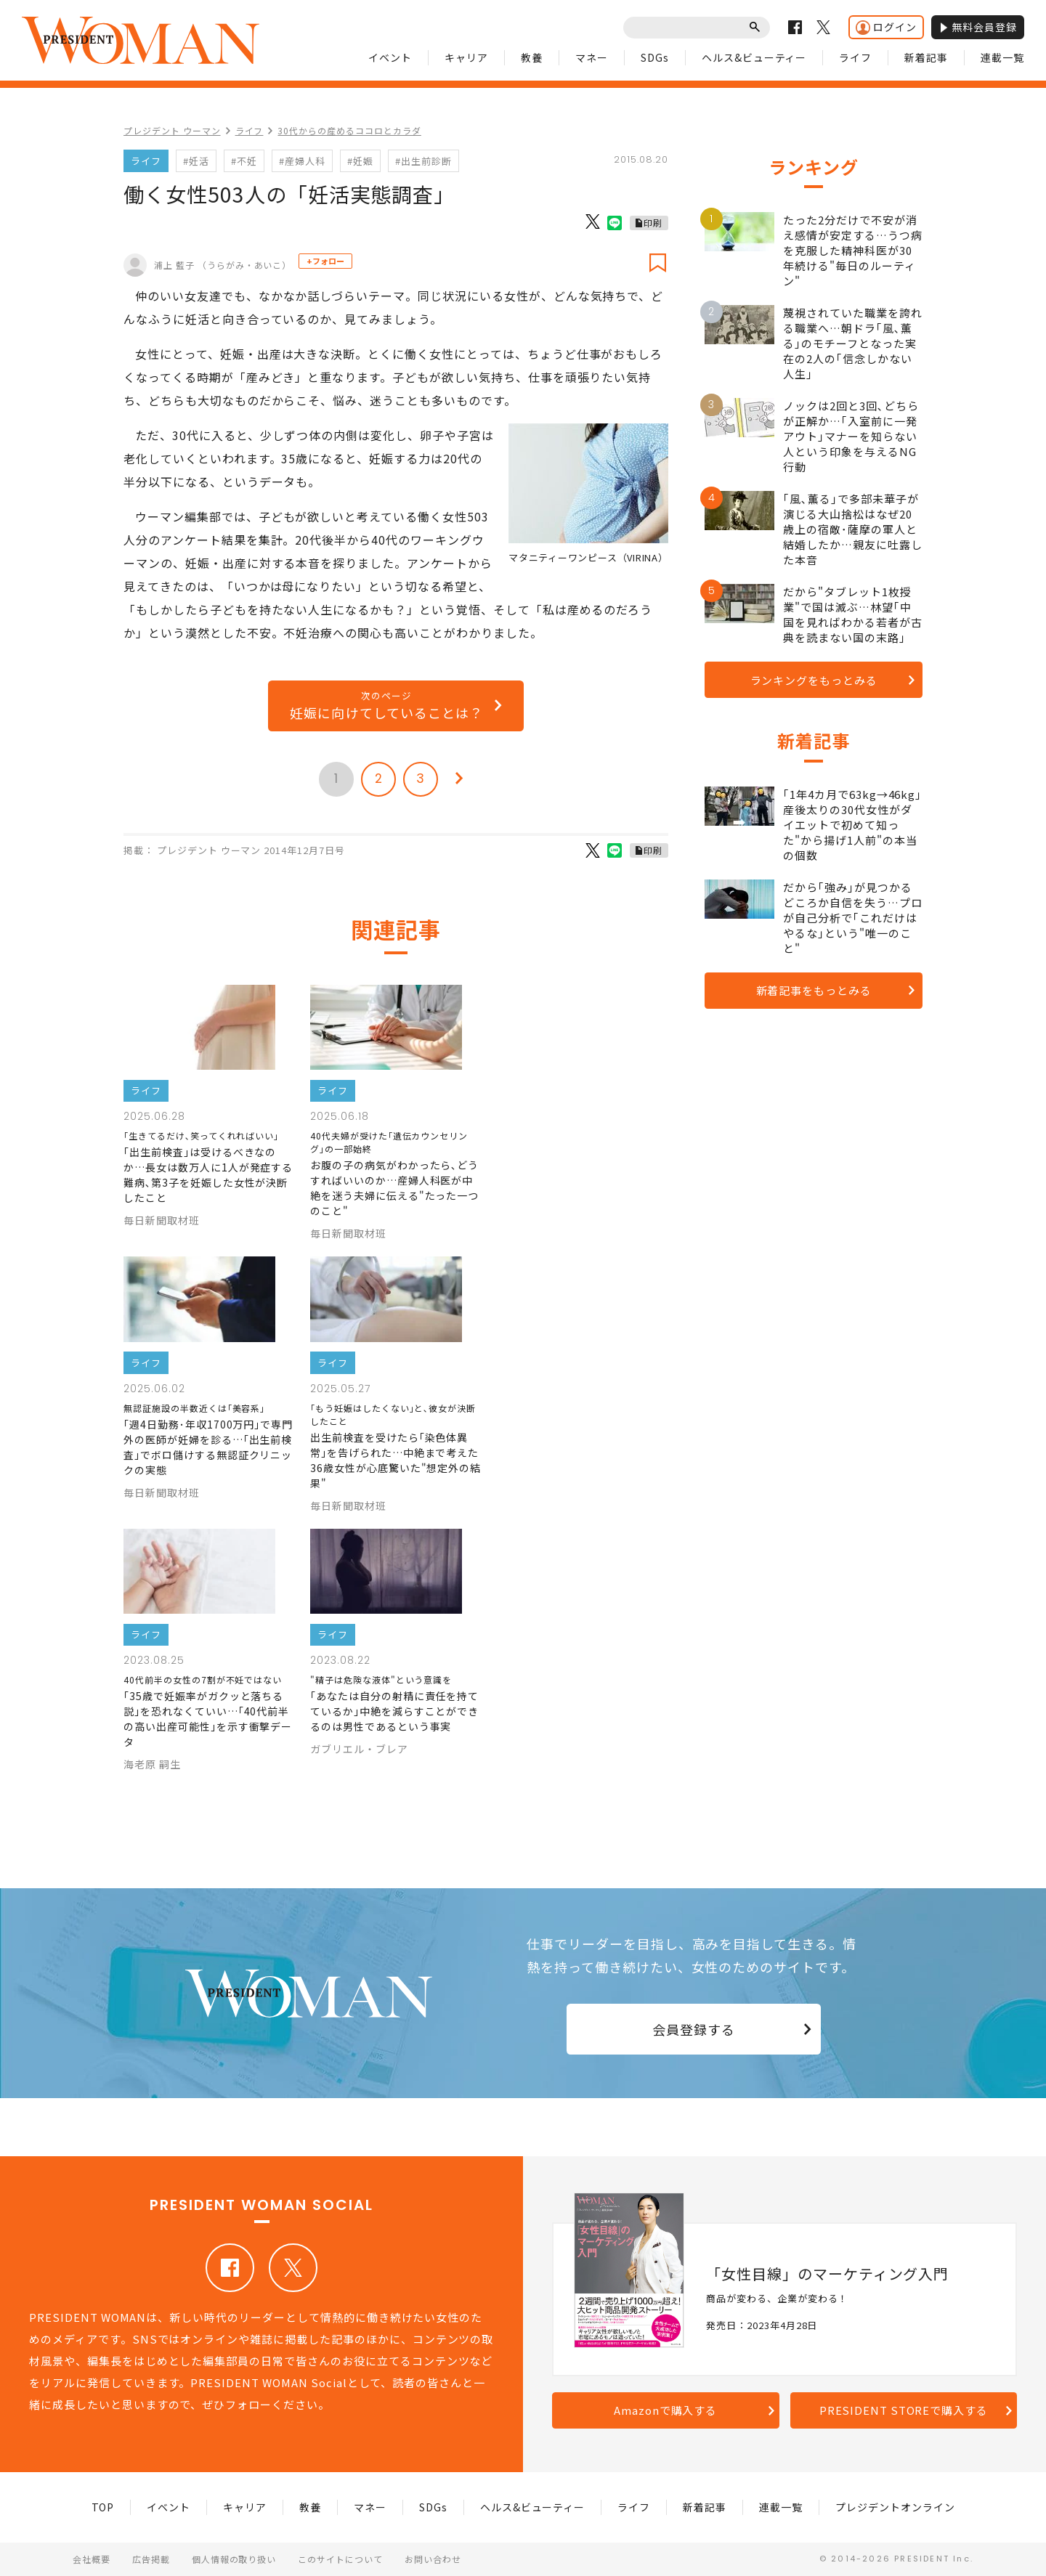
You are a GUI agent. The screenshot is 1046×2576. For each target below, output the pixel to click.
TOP (103, 2507)
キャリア (466, 57)
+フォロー (325, 261)
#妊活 (196, 161)
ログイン (886, 27)
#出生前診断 (423, 161)
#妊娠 (360, 161)
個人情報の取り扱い (234, 2559)
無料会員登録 (977, 27)
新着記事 (926, 57)
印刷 (653, 222)
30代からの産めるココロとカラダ (349, 130)
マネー (591, 57)
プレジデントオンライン (895, 2507)
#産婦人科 (302, 161)
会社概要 (91, 2559)
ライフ (855, 57)
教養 (532, 57)
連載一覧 (1002, 57)
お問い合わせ (433, 2559)
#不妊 (244, 161)
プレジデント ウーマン (172, 130)
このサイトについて (340, 2559)
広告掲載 (151, 2559)
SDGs (655, 57)
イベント (390, 57)
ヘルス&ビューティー (754, 57)
